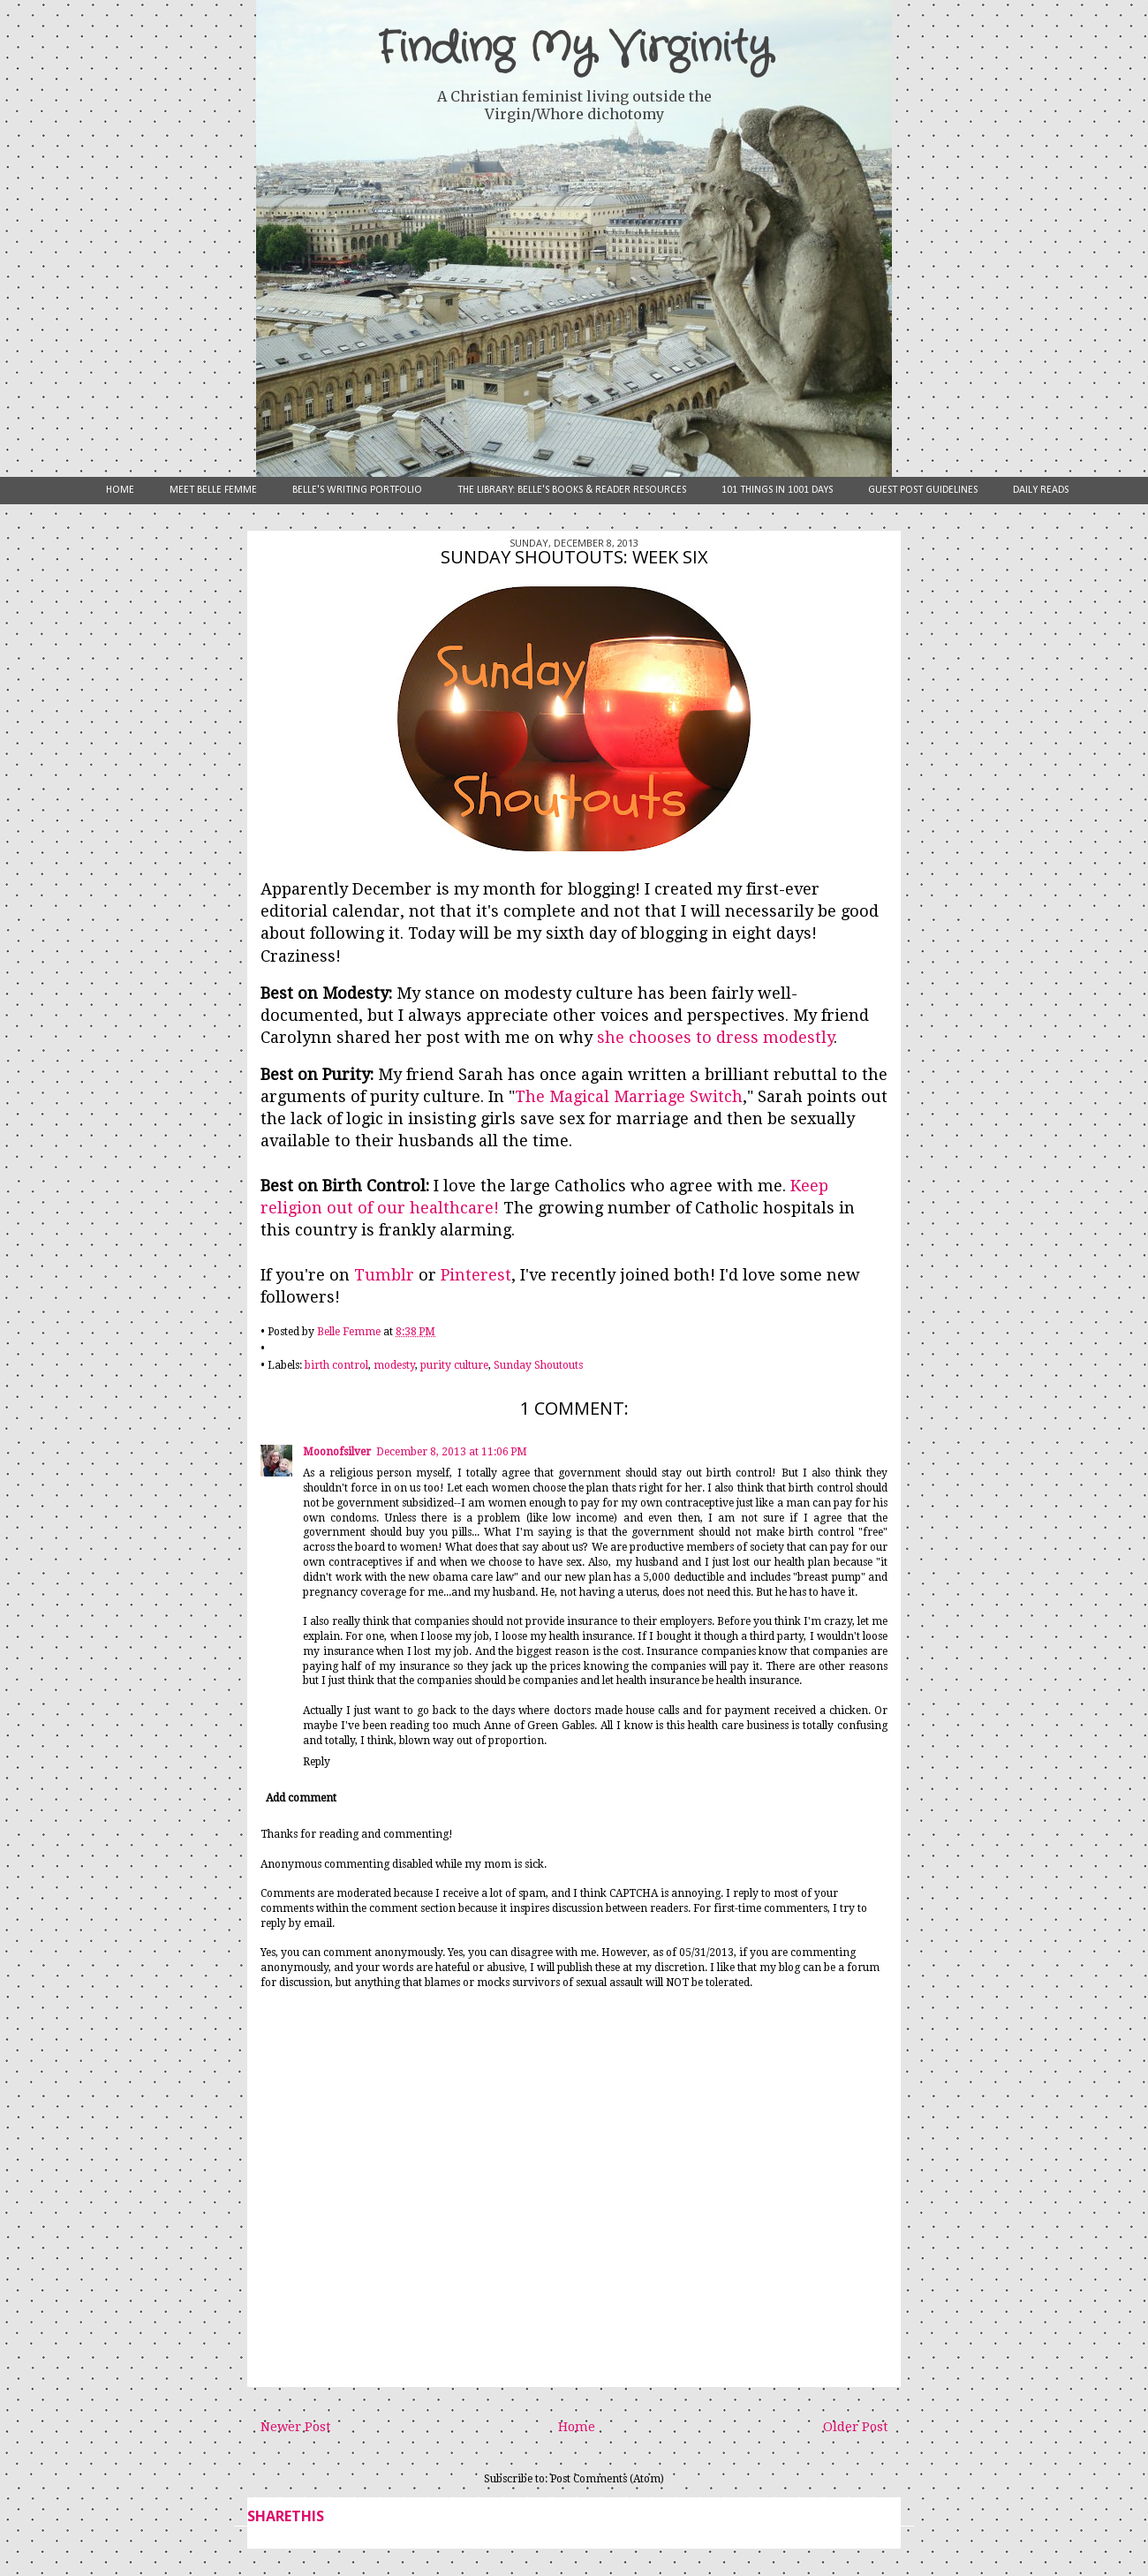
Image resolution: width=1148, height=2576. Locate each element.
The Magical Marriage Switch (629, 1096)
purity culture (454, 1365)
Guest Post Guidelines (923, 490)
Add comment (301, 1798)
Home (120, 490)
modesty (394, 1365)
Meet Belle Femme (213, 490)
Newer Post (295, 2427)
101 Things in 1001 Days (777, 490)
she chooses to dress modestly (715, 1037)
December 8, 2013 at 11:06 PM (451, 1452)
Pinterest (476, 1274)
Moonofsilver (337, 1452)
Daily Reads (1041, 490)
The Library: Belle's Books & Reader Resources (571, 490)
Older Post (855, 2427)
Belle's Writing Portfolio (357, 490)
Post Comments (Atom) (607, 2479)
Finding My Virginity (574, 48)
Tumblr (384, 1274)
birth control (336, 1365)
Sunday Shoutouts (538, 1365)
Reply (316, 1762)
